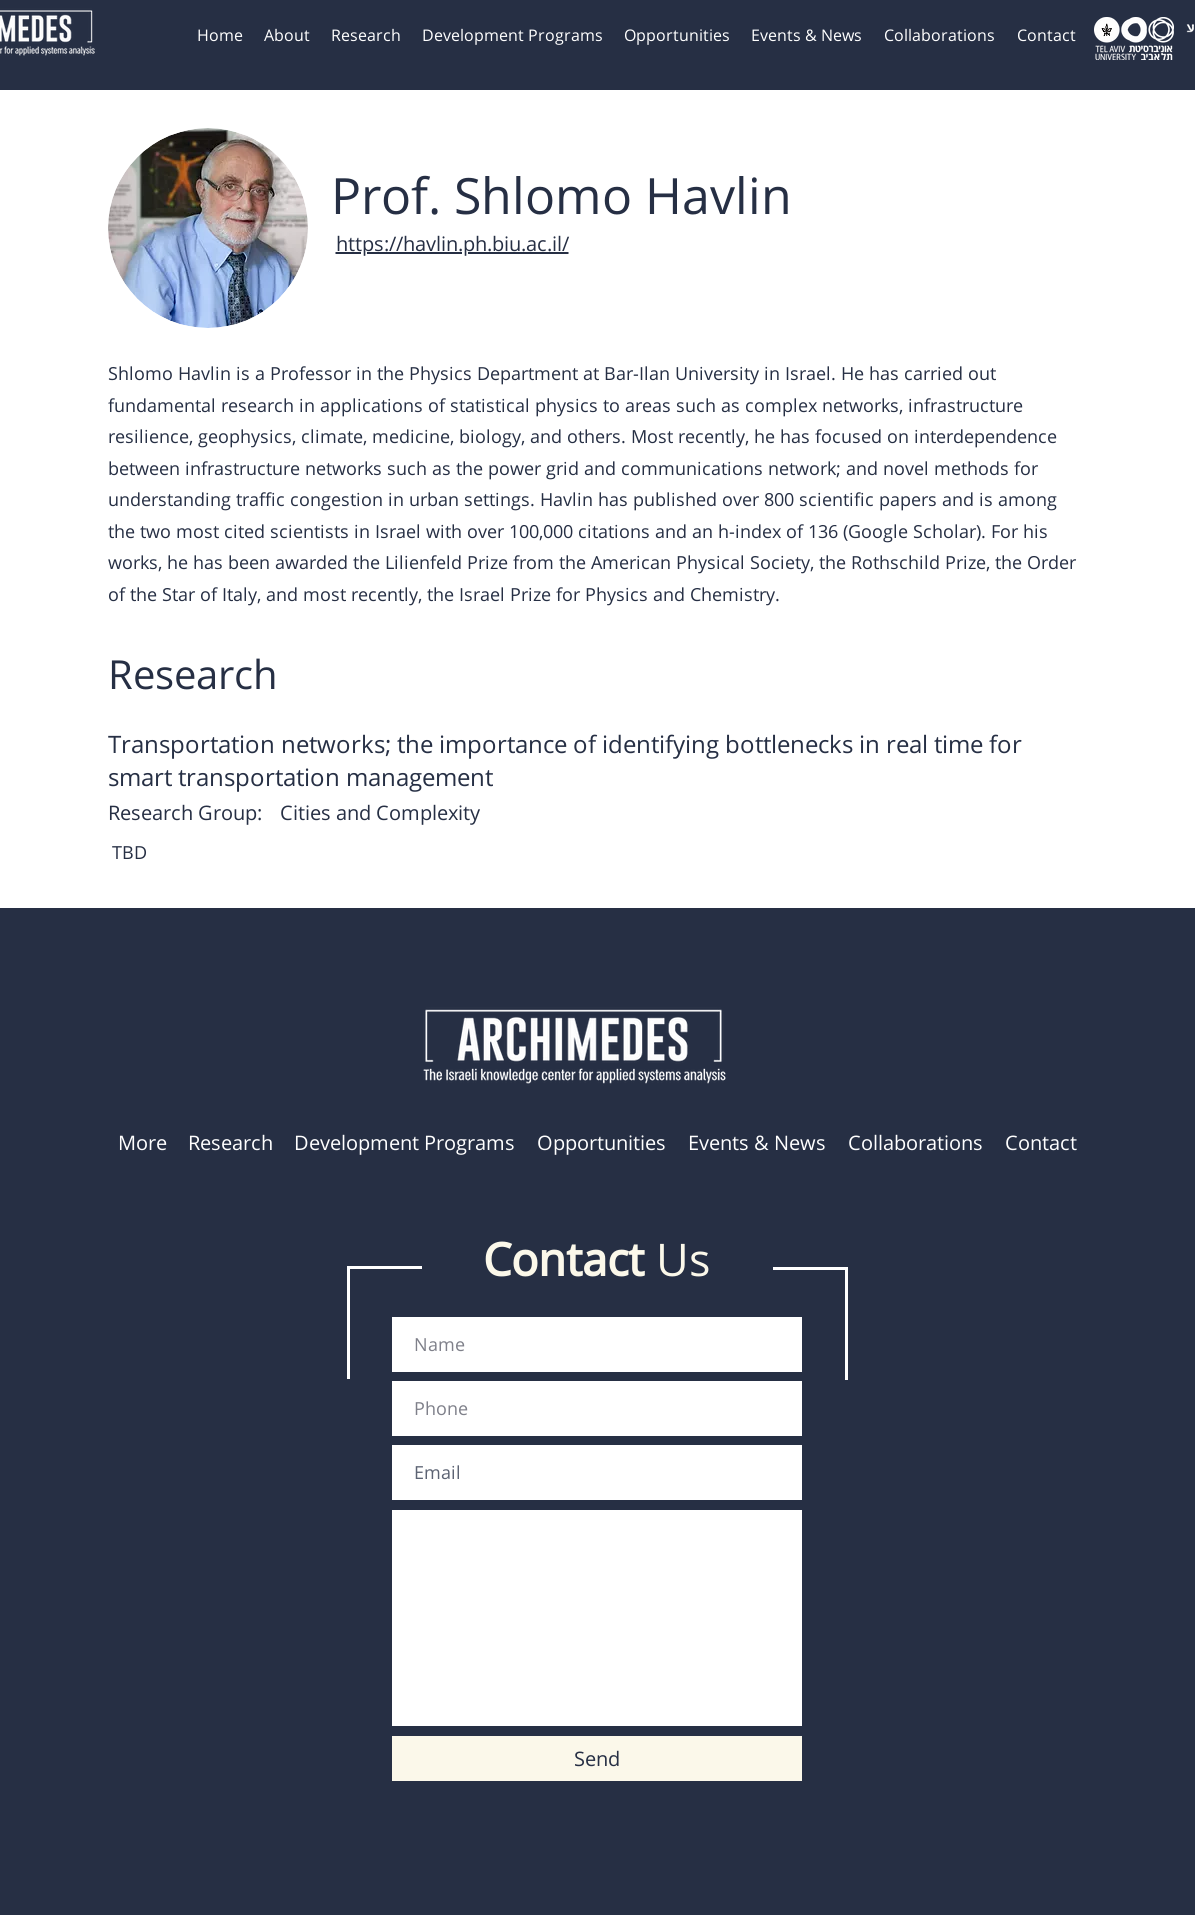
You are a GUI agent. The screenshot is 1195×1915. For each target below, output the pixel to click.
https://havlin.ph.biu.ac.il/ (452, 243)
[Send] (597, 1758)
